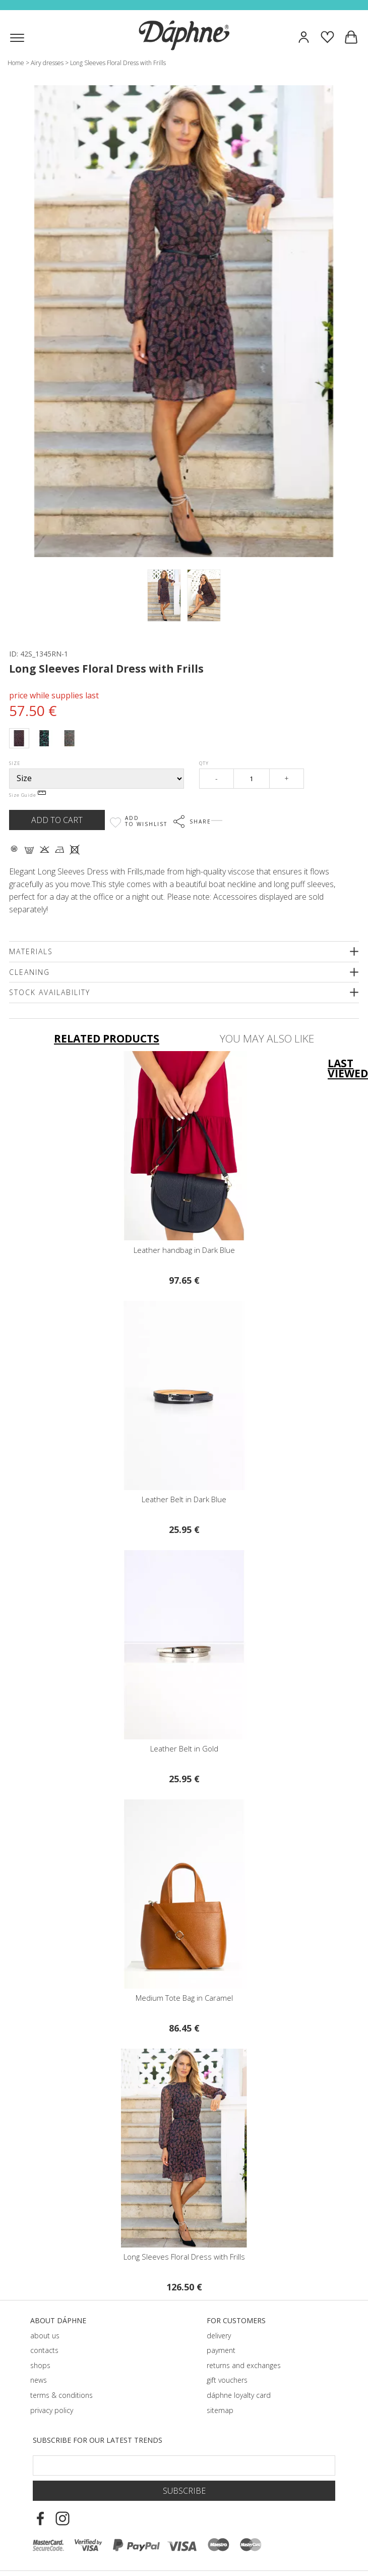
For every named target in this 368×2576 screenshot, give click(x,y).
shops (40, 2365)
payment (221, 2350)
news (38, 2380)
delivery (219, 2335)
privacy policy (51, 2410)
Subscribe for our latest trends (97, 2440)
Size (14, 763)
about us (44, 2335)
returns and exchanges (244, 2365)
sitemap (220, 2410)
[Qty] (251, 779)
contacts (44, 2350)
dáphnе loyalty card (239, 2395)
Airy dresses (47, 63)
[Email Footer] (184, 2465)
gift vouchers (227, 2380)
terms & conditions (61, 2395)
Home (16, 63)
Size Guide (27, 795)
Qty (204, 763)
